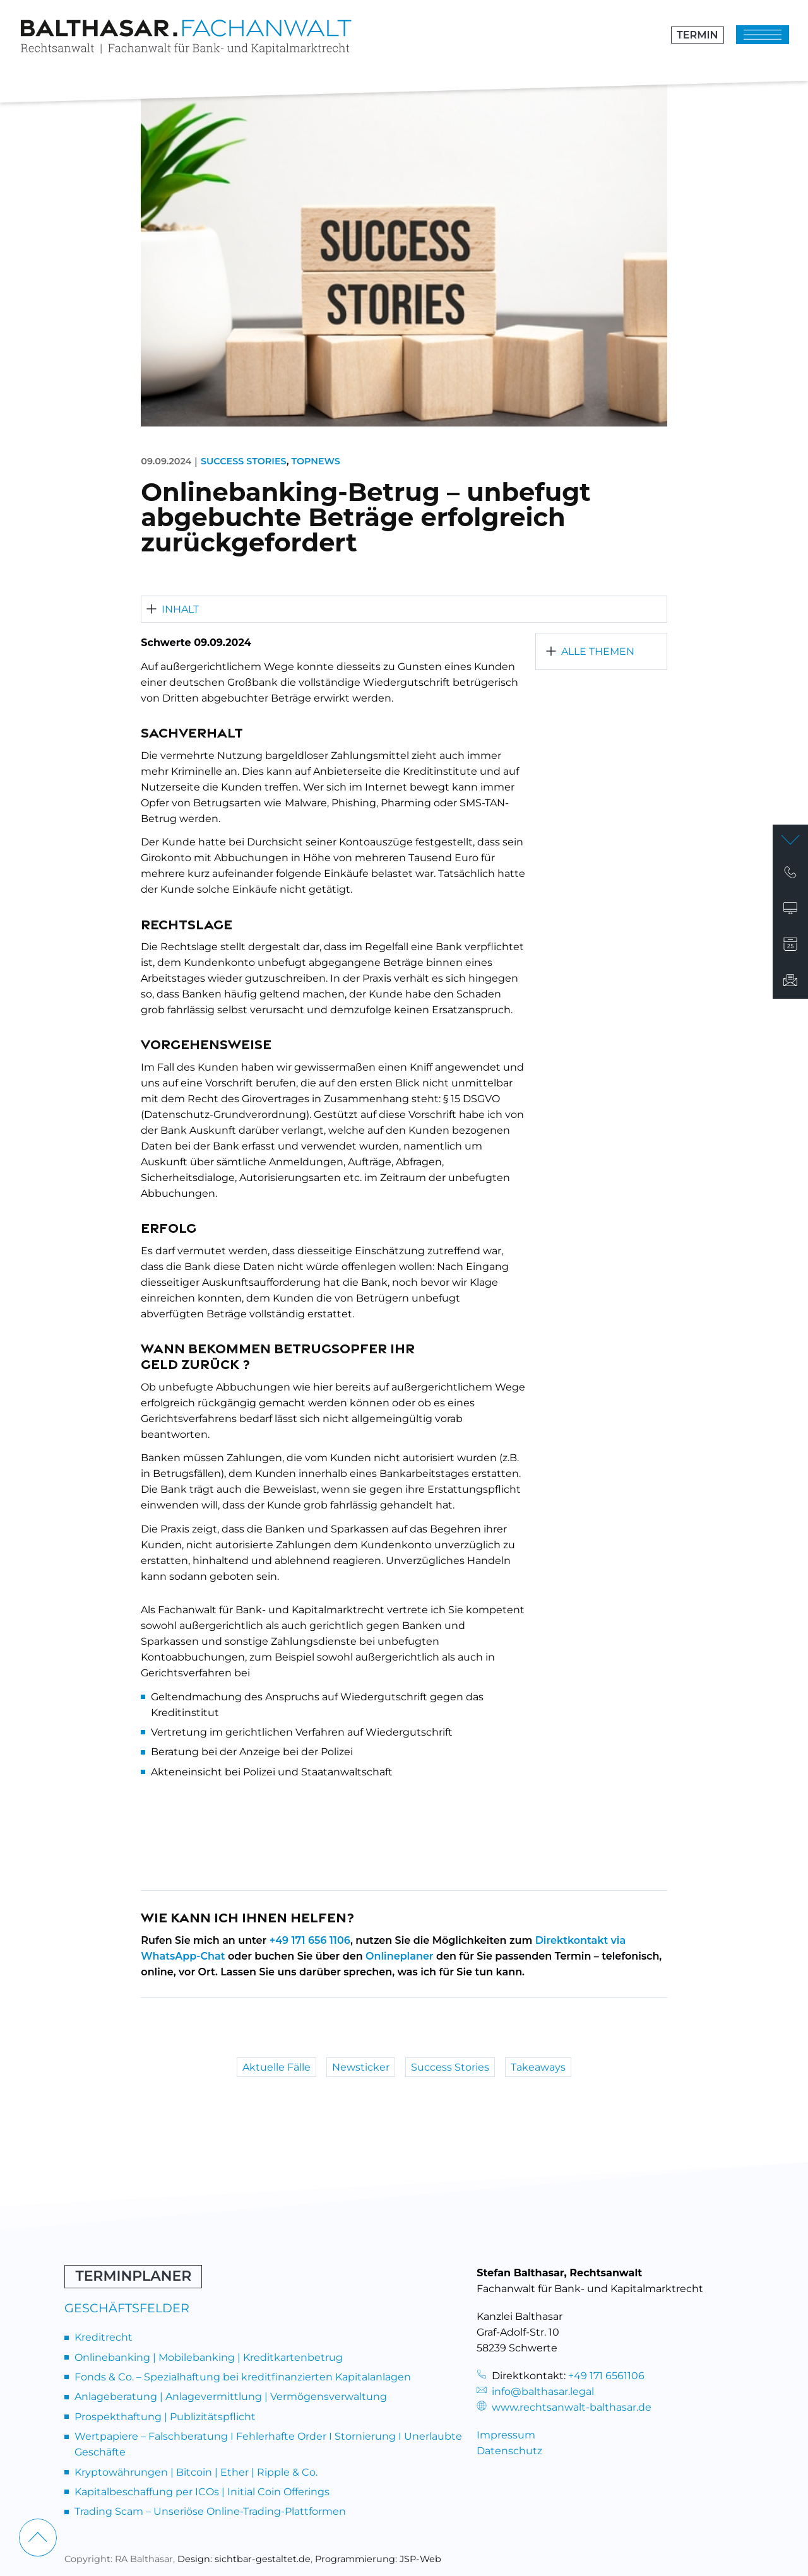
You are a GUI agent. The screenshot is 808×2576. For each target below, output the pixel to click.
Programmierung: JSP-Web (378, 2559)
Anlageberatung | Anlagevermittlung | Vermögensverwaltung (230, 2397)
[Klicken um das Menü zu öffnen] (762, 35)
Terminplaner (133, 2276)
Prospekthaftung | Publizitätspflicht (165, 2417)
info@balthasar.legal (535, 2391)
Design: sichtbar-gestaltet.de (244, 2559)
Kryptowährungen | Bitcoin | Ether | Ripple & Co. (196, 2472)
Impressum (506, 2435)
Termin (697, 35)
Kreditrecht (103, 2337)
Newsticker (360, 2067)
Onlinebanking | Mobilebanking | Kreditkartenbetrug (208, 2357)
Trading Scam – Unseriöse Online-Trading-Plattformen (210, 2511)
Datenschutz (509, 2451)
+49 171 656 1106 (310, 1940)
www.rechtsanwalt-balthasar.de (564, 2407)
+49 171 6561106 (606, 2376)
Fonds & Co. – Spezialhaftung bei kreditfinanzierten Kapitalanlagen (242, 2377)
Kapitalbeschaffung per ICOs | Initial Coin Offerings (202, 2492)
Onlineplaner (399, 1956)
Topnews (315, 461)
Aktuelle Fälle (276, 2067)
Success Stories (244, 461)
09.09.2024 (166, 461)
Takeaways (538, 2067)
